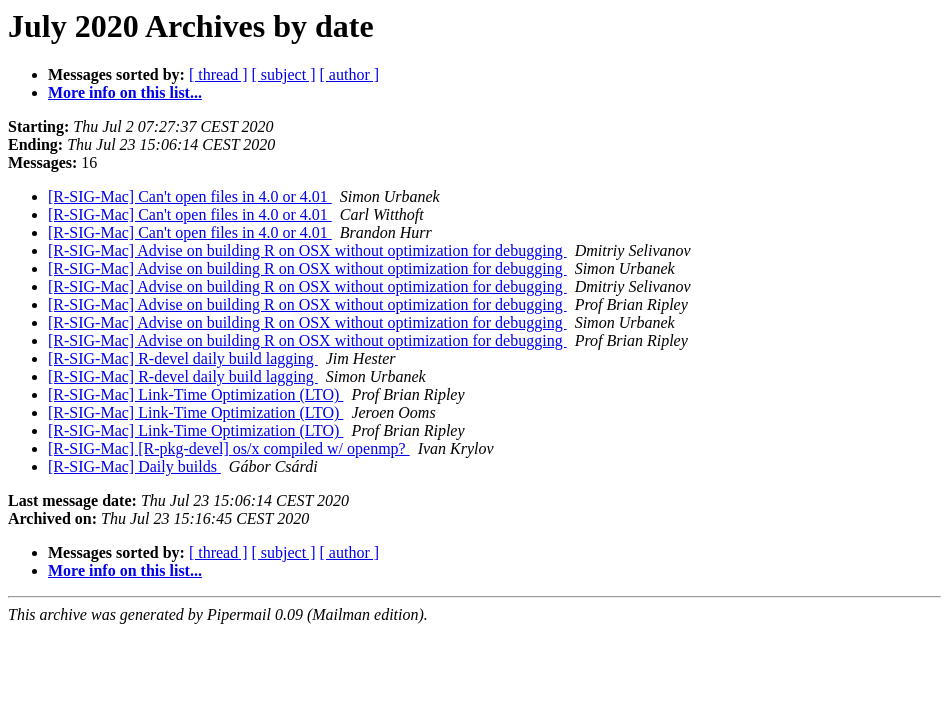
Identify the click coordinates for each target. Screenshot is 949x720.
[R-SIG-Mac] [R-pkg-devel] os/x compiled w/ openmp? (229, 448)
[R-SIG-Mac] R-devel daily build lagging (183, 358)
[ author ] (350, 74)
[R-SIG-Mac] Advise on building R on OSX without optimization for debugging (307, 250)
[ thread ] (218, 74)
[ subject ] (284, 74)
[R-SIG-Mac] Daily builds (134, 466)
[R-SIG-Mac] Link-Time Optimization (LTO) (195, 394)
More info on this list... (125, 92)
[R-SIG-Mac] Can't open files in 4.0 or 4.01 (190, 196)
